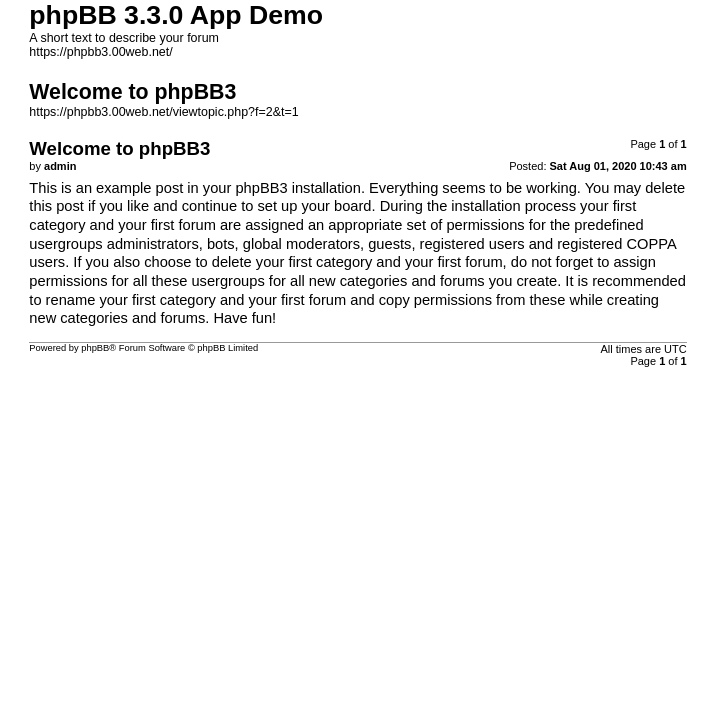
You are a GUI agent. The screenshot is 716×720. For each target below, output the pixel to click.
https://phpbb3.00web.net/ (100, 52)
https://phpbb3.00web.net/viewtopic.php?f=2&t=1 (163, 112)
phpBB (95, 348)
